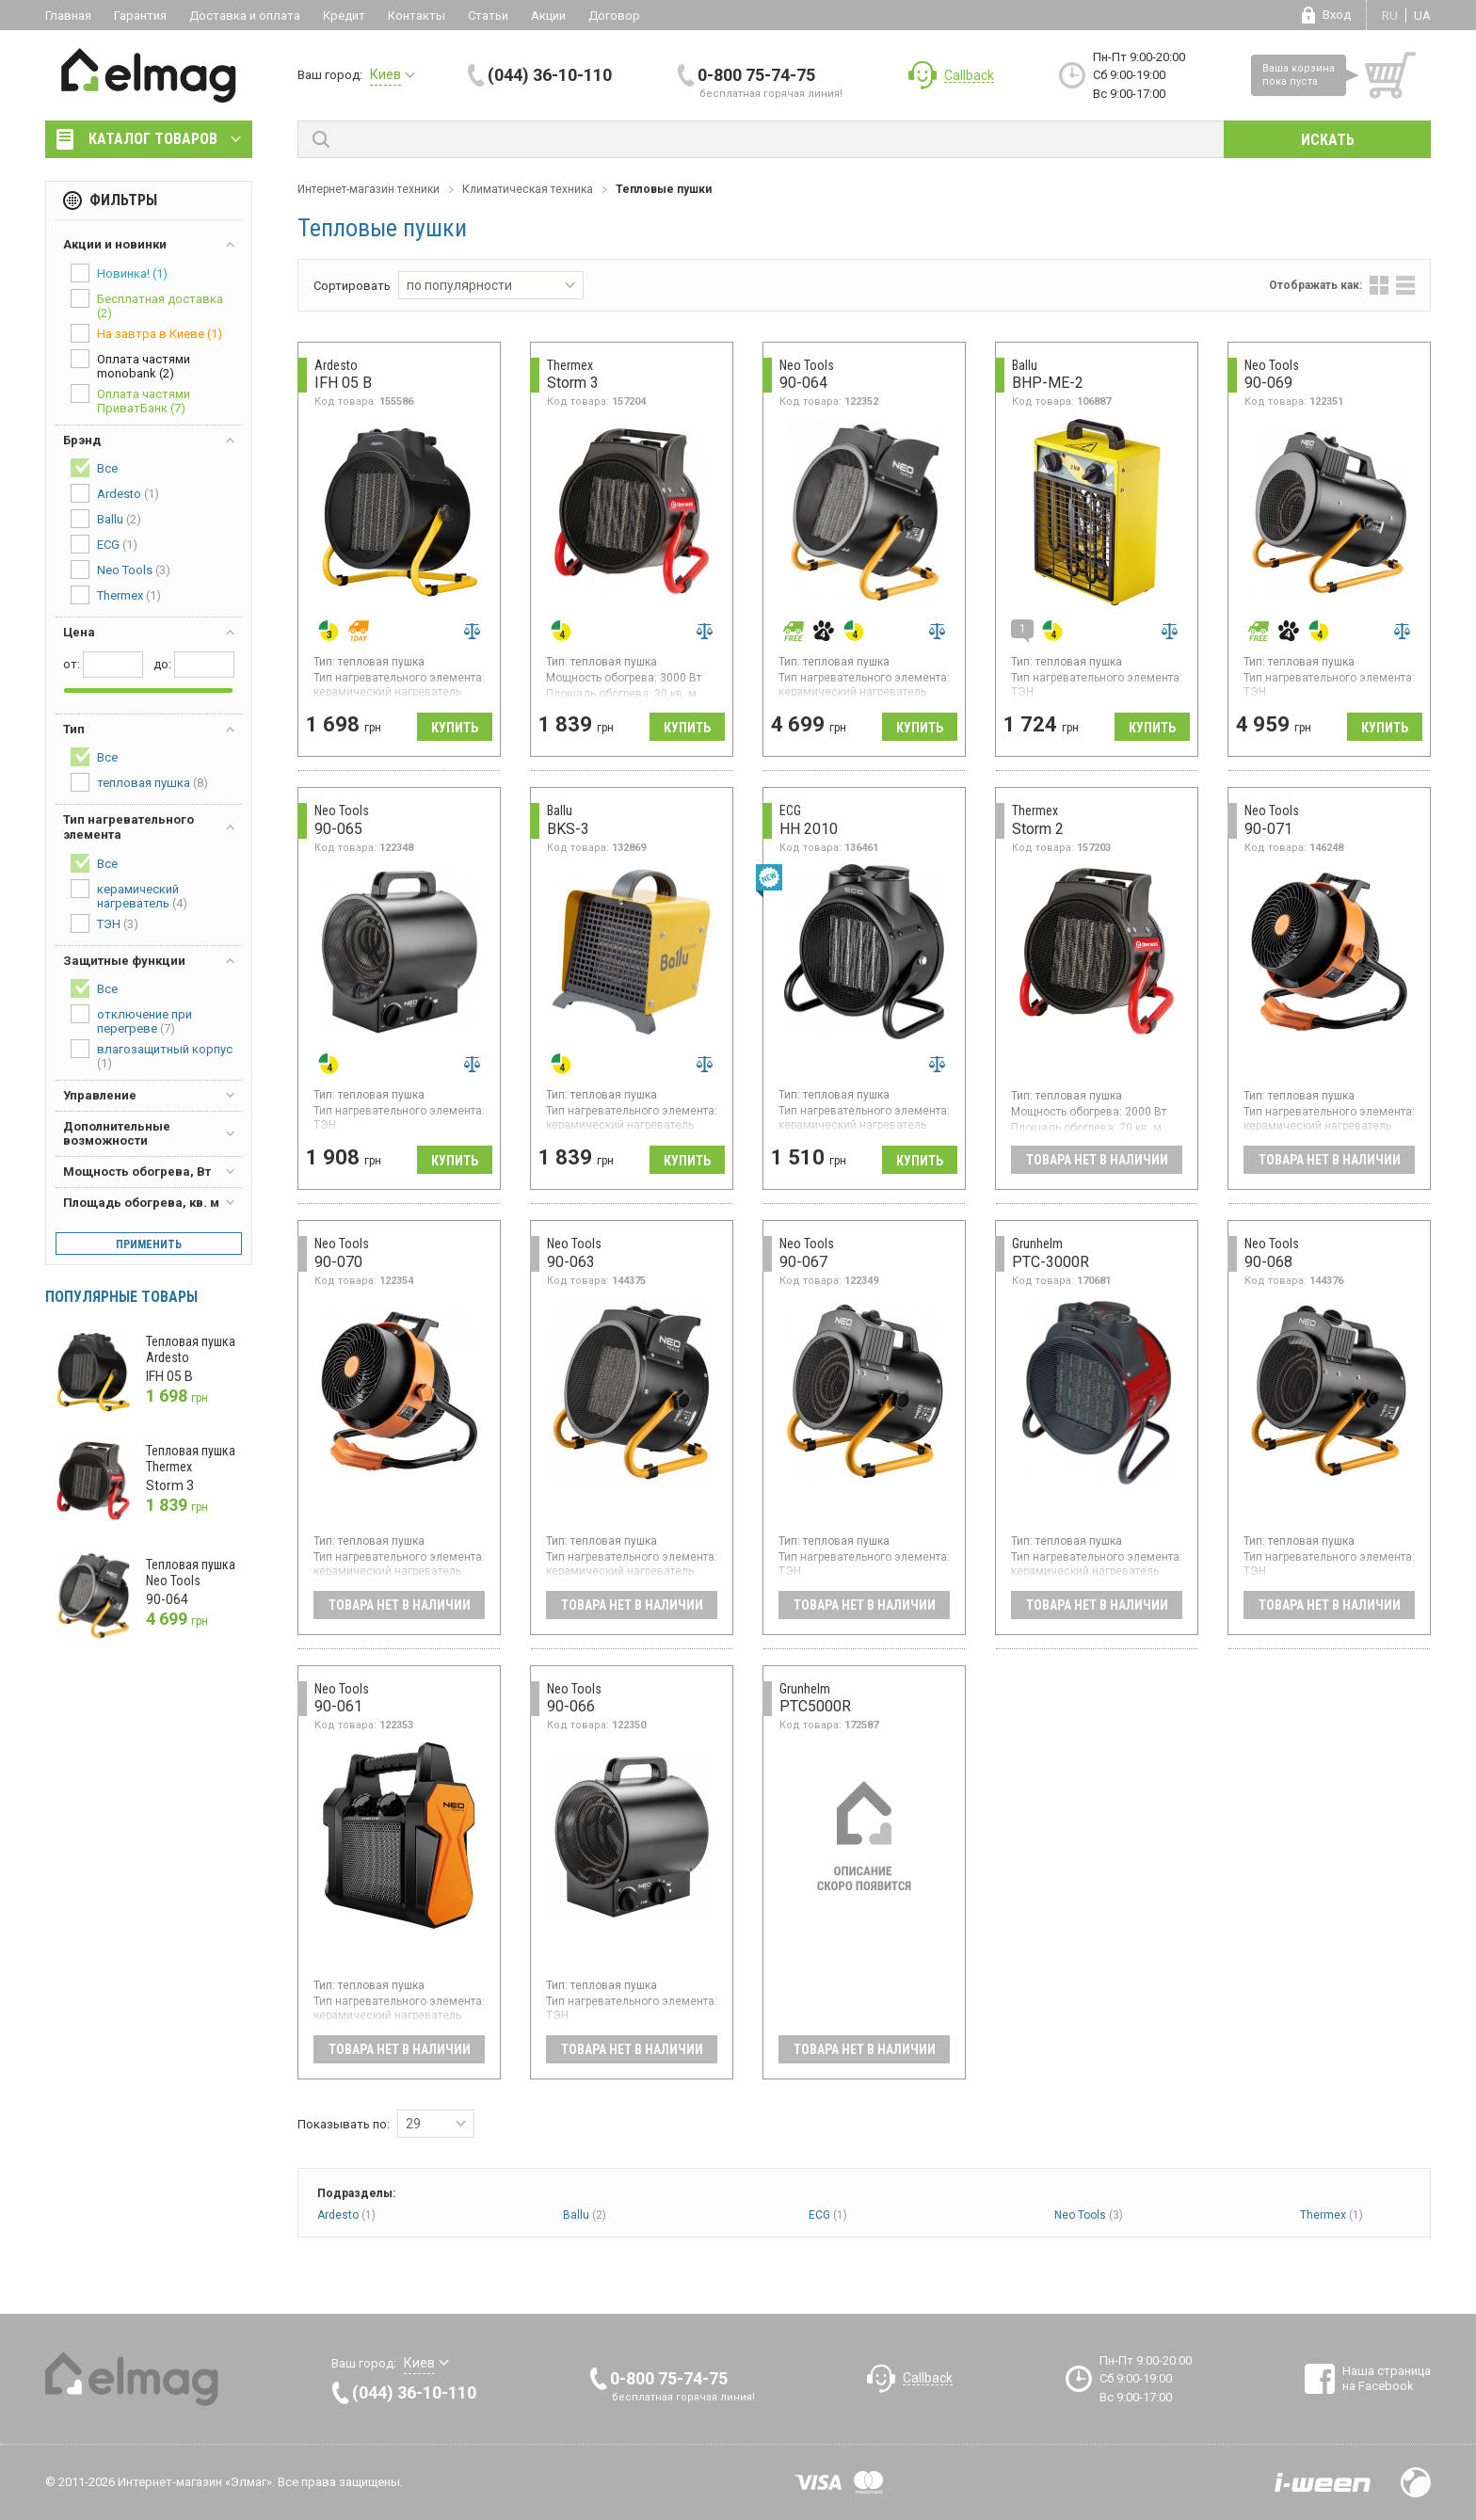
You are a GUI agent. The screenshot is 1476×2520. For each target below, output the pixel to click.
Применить (149, 1244)
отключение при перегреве (131, 1019)
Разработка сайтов (1323, 2482)
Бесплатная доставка (147, 304)
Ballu (584, 2215)
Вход (1337, 15)
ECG (828, 2215)
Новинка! (119, 273)
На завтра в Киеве (146, 333)
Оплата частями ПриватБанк (130, 399)
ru (1390, 15)
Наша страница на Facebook (1386, 2378)
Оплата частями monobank (130, 364)
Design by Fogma (1416, 2482)
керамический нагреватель (129, 894)
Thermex (1331, 2215)
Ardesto (346, 2215)
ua (1422, 15)
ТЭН (104, 923)
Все (94, 467)
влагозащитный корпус (152, 1054)
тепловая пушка (139, 782)
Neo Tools (1088, 2215)
